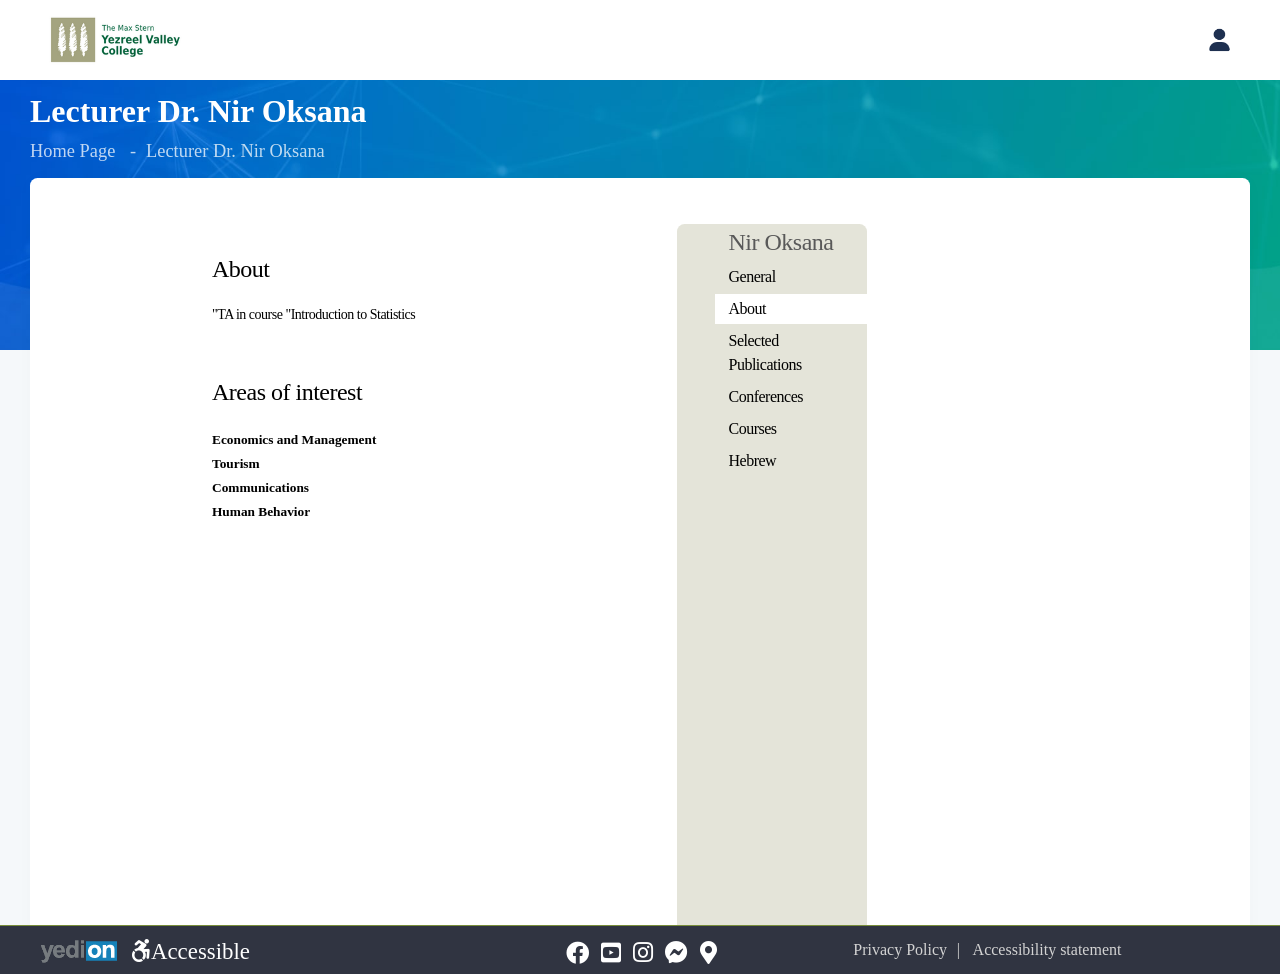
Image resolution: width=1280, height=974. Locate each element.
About (748, 308)
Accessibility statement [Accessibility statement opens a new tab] (1047, 949)
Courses (753, 428)
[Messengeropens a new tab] (676, 953)
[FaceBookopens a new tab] (577, 953)
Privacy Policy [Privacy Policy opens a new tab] (900, 949)
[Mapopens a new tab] (708, 953)
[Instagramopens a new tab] (643, 953)
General (752, 276)
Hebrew (753, 460)
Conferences (766, 396)
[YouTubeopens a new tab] (611, 953)
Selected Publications (765, 352)
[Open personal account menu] (1219, 40)
